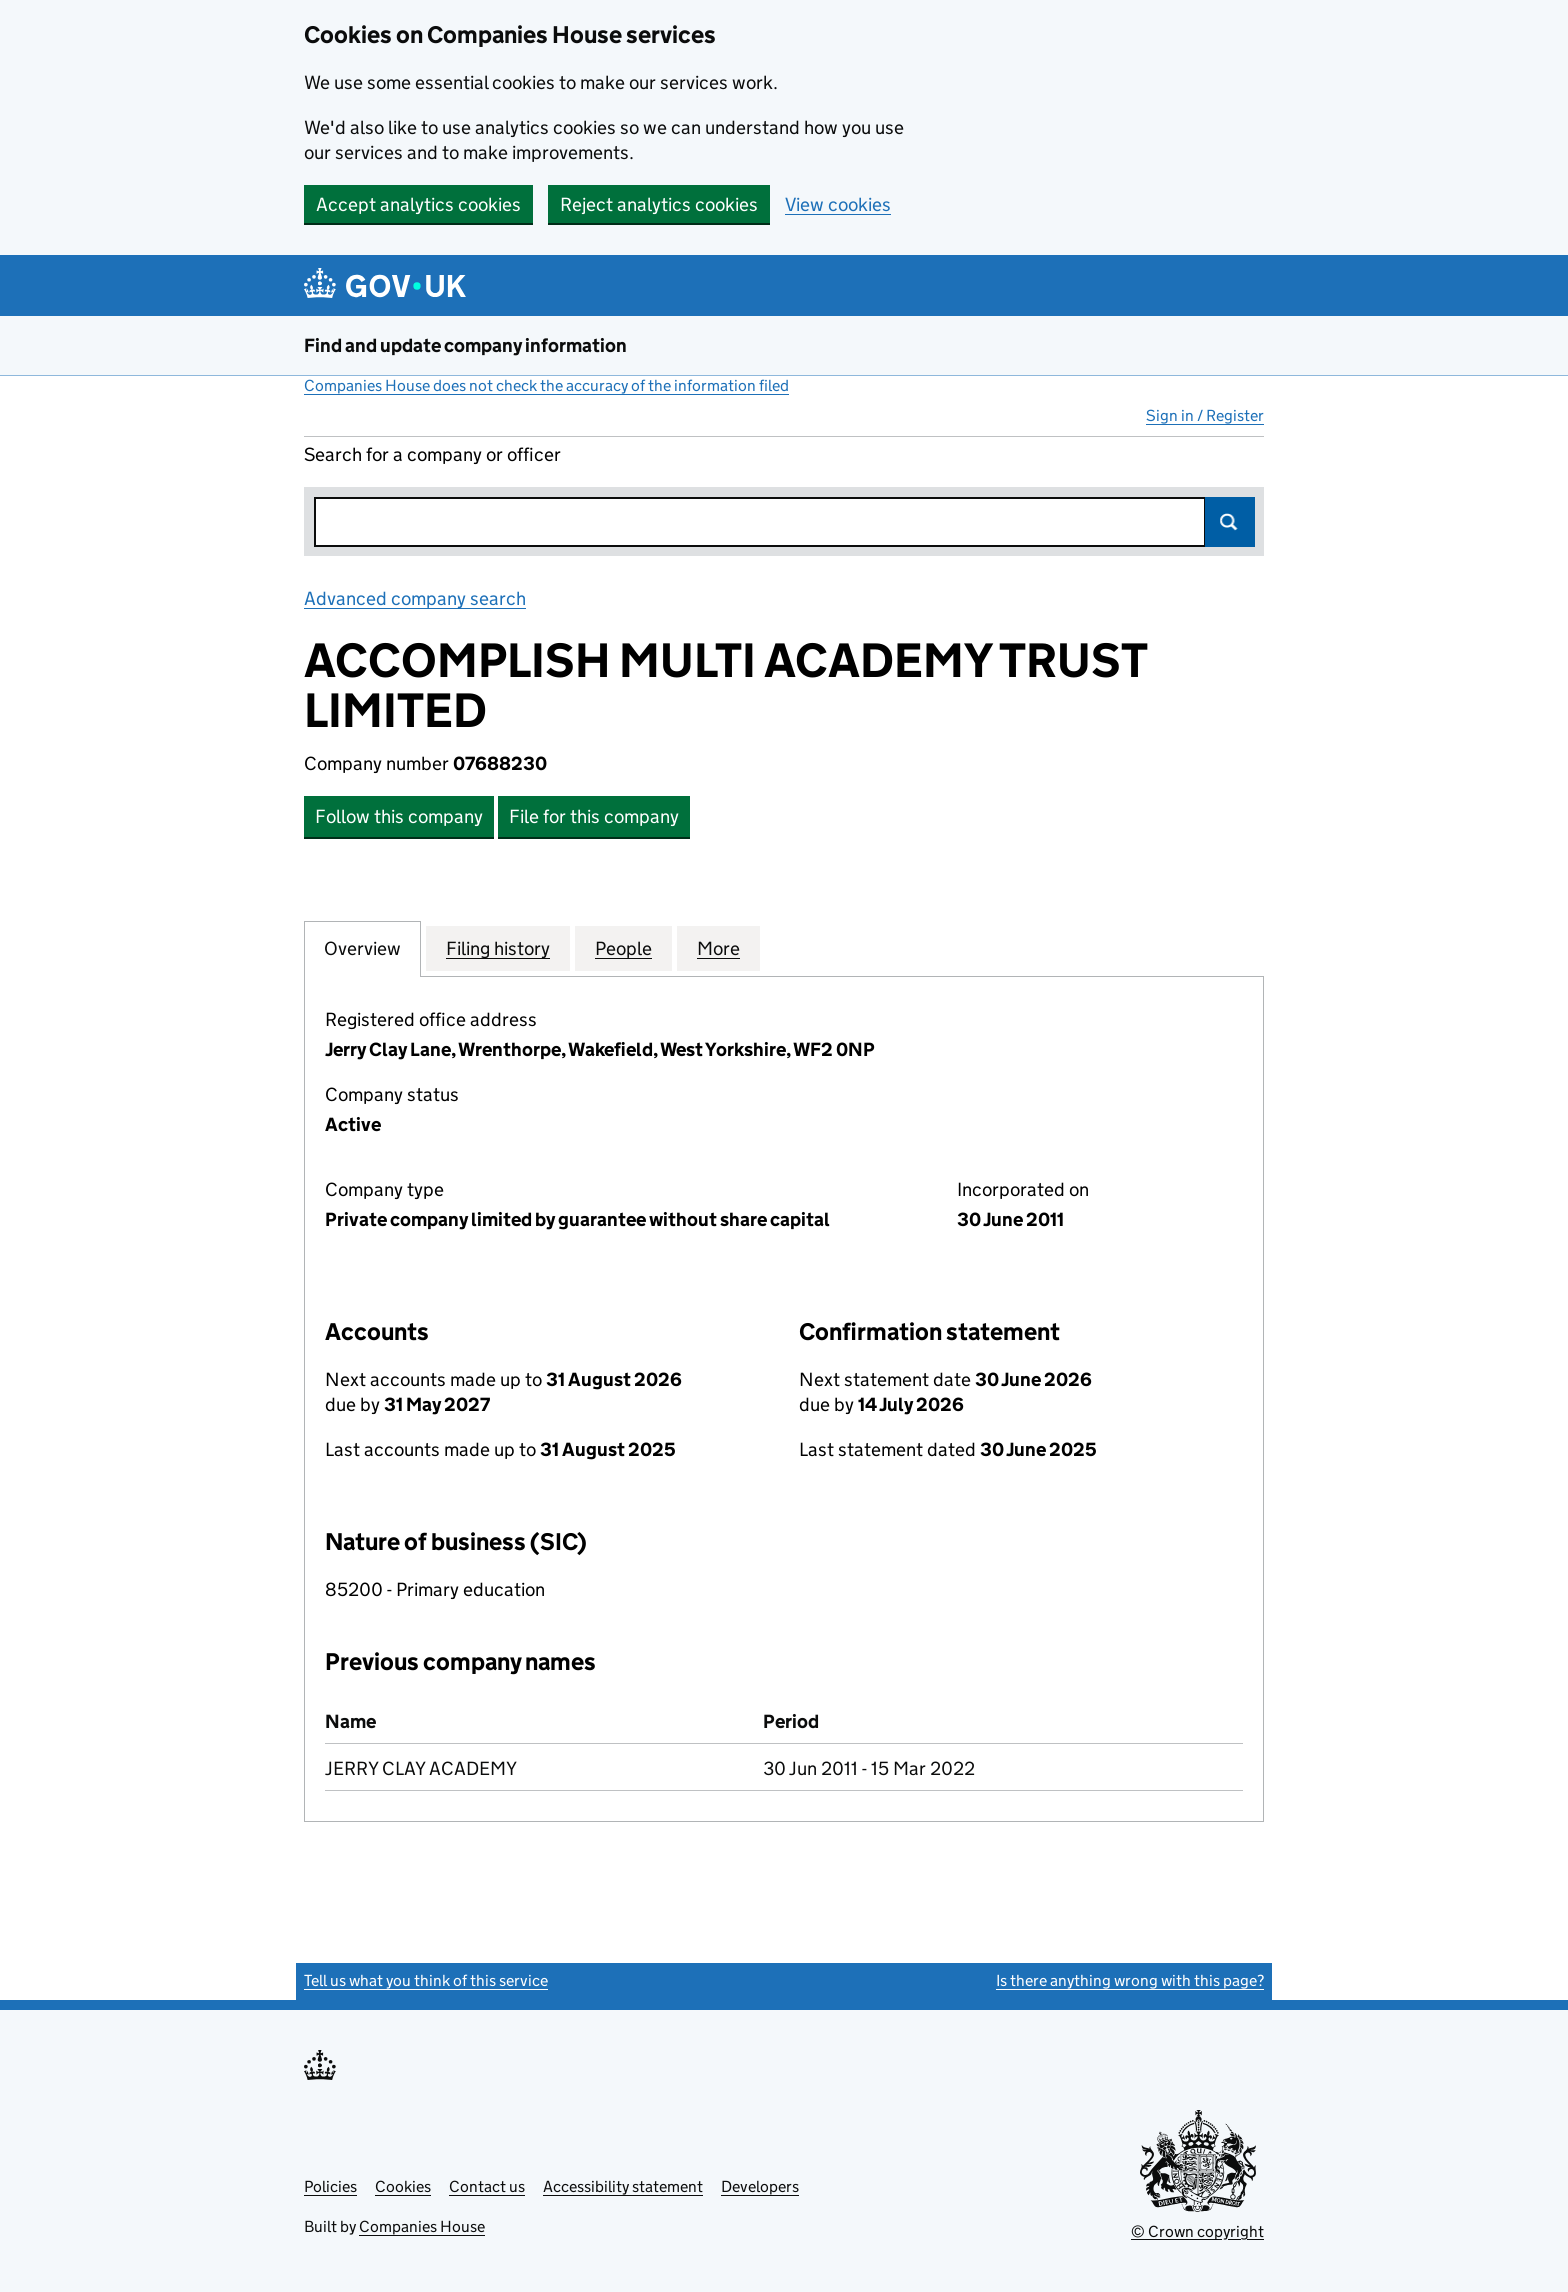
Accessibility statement (623, 2186)
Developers (760, 2186)
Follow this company (399, 816)
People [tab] (623, 948)
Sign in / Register (1205, 415)
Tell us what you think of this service (426, 1980)
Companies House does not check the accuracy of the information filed (546, 385)
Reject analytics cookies (659, 204)
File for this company (594, 816)
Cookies (403, 2186)
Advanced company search (415, 598)
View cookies (838, 204)
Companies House (422, 2226)
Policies (330, 2186)
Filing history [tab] (498, 948)
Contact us (487, 2186)
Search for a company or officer (432, 454)
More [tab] (718, 948)
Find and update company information (465, 345)
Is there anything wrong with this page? (1130, 1980)
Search (1230, 522)
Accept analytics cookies (418, 204)
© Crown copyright (1197, 2231)
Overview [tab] (362, 948)
